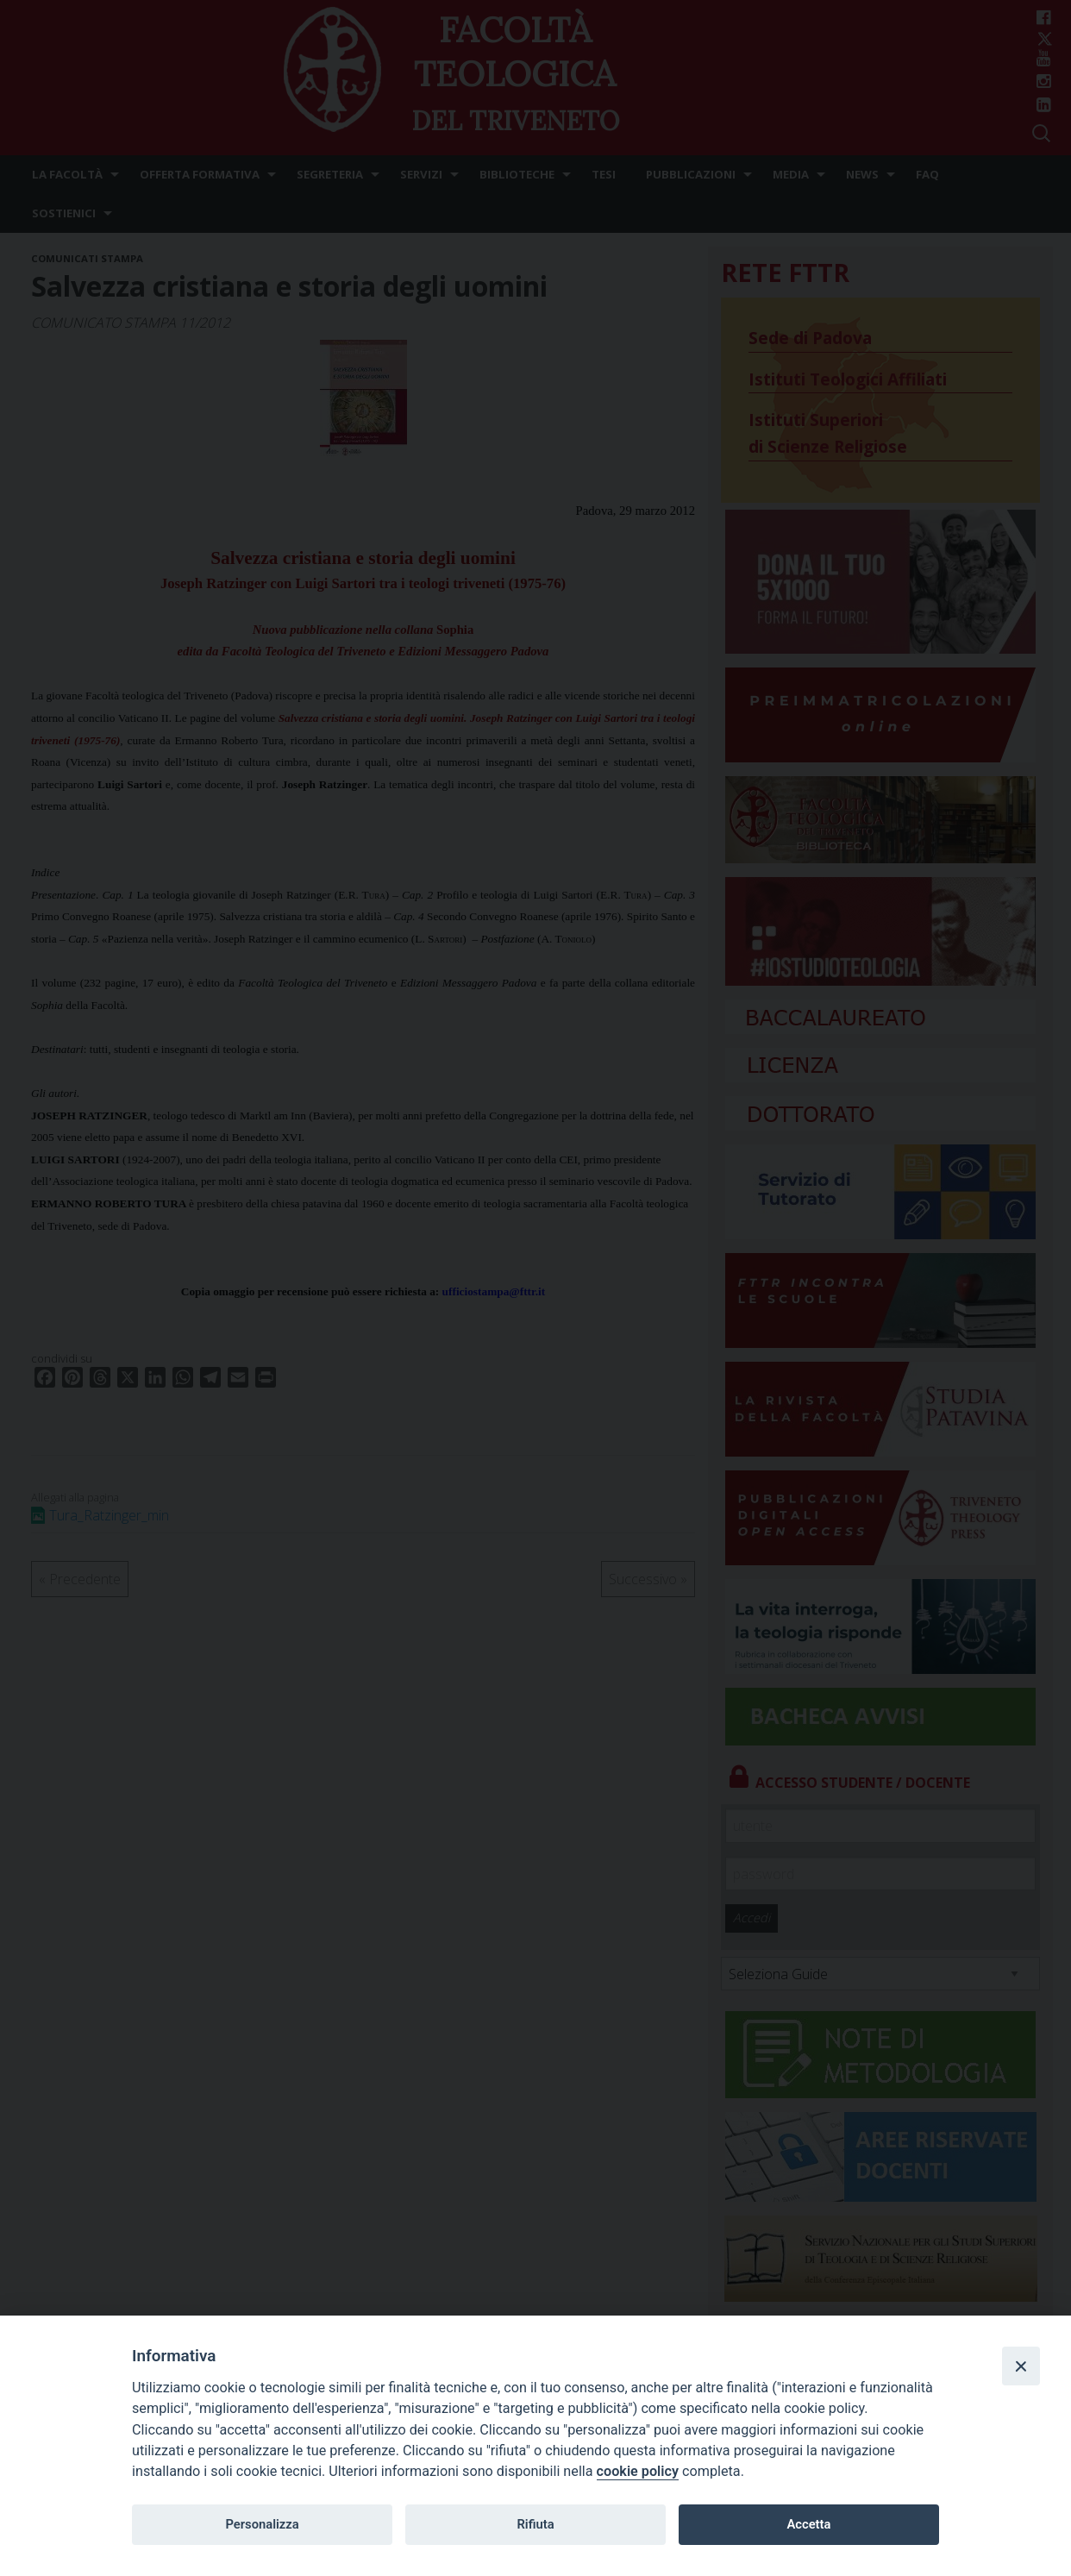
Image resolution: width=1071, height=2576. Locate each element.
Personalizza (261, 2524)
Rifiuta (535, 2524)
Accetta (808, 2524)
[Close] (1021, 2366)
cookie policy (638, 2471)
